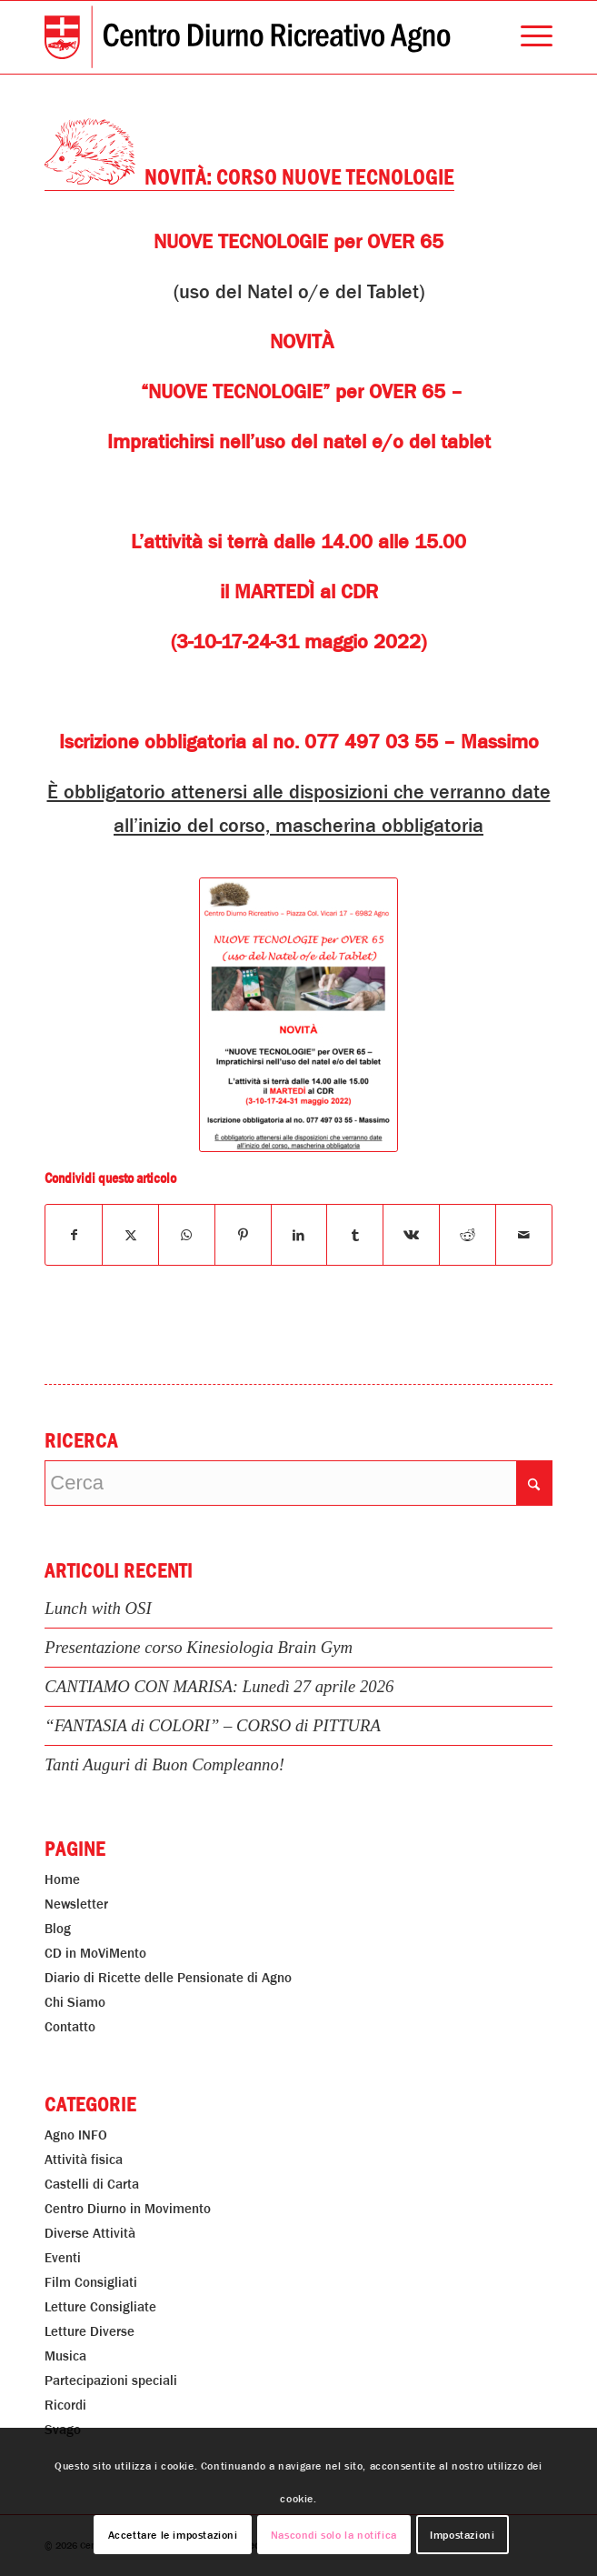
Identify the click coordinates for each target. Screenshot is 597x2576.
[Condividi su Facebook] (73, 1235)
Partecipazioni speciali (111, 2380)
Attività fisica (84, 2159)
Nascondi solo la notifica (334, 2535)
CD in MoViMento (95, 1953)
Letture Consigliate (100, 2307)
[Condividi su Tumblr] (355, 1235)
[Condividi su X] (130, 1235)
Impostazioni (462, 2535)
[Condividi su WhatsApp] (186, 1235)
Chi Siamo (75, 2002)
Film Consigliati (91, 2282)
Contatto (70, 2027)
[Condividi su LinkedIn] (299, 1235)
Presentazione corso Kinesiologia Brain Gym (199, 1647)
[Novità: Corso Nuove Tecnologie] (298, 1014)
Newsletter (76, 1904)
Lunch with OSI (98, 1608)
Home (62, 1879)
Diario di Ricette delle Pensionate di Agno (168, 1978)
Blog (58, 1928)
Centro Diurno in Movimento (128, 2209)
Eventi (63, 2258)
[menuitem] (527, 37)
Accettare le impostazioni (173, 2535)
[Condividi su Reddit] (467, 1235)
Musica (65, 2356)
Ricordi (65, 2405)
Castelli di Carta (92, 2184)
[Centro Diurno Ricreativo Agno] (248, 37)
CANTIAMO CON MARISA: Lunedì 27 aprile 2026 (219, 1686)
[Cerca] (298, 1483)
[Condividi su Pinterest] (243, 1235)
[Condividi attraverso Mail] (524, 1235)
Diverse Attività (90, 2233)
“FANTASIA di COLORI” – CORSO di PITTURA (213, 1725)
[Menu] (527, 37)
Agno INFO (76, 2135)
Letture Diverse (89, 2331)
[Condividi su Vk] (411, 1235)
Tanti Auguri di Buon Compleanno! (164, 1764)
